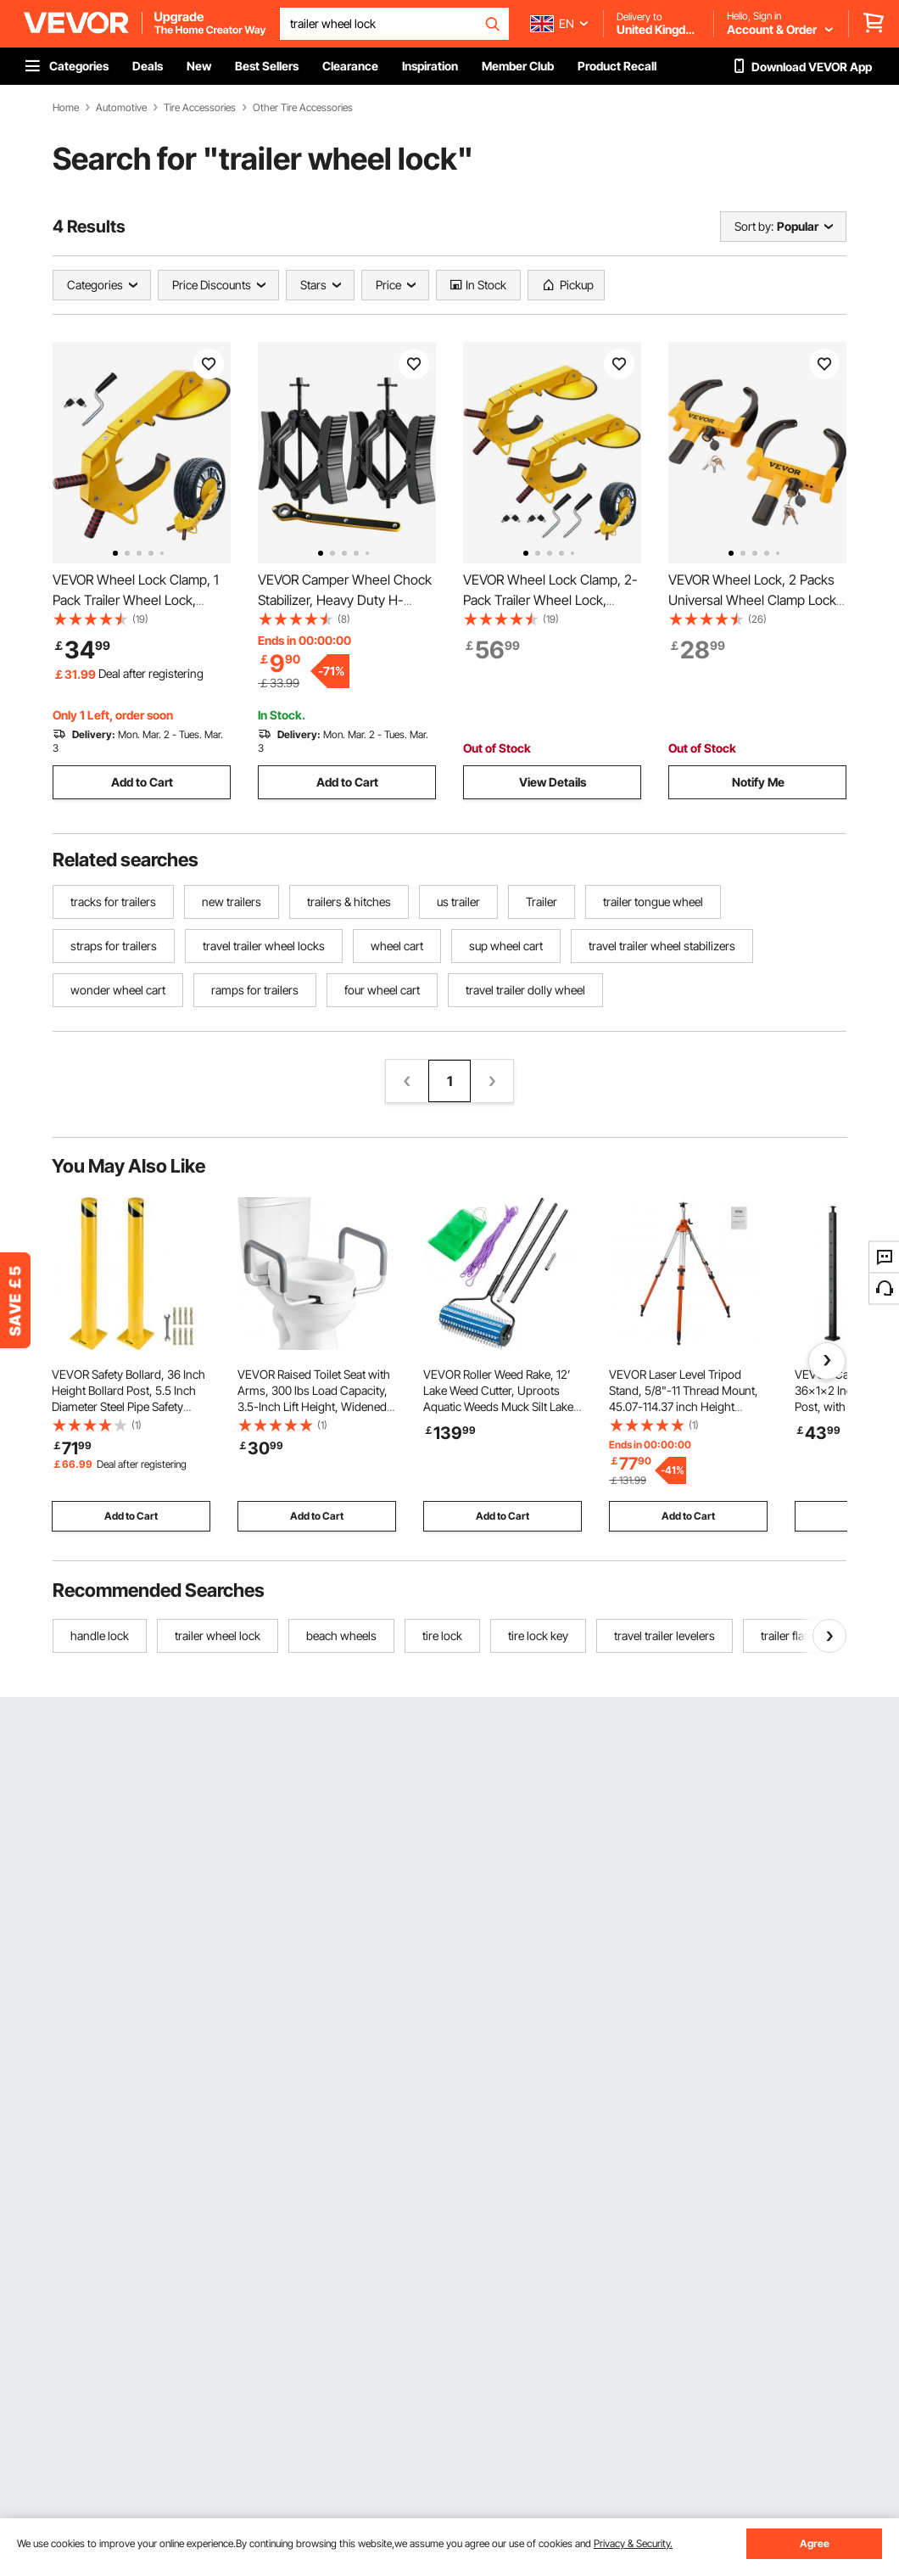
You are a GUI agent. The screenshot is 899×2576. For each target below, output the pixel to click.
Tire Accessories (200, 108)
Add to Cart (142, 782)
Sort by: (753, 226)
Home (66, 108)
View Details (552, 782)
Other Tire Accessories (303, 108)
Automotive (121, 108)
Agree (814, 2543)
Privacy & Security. (633, 2543)
